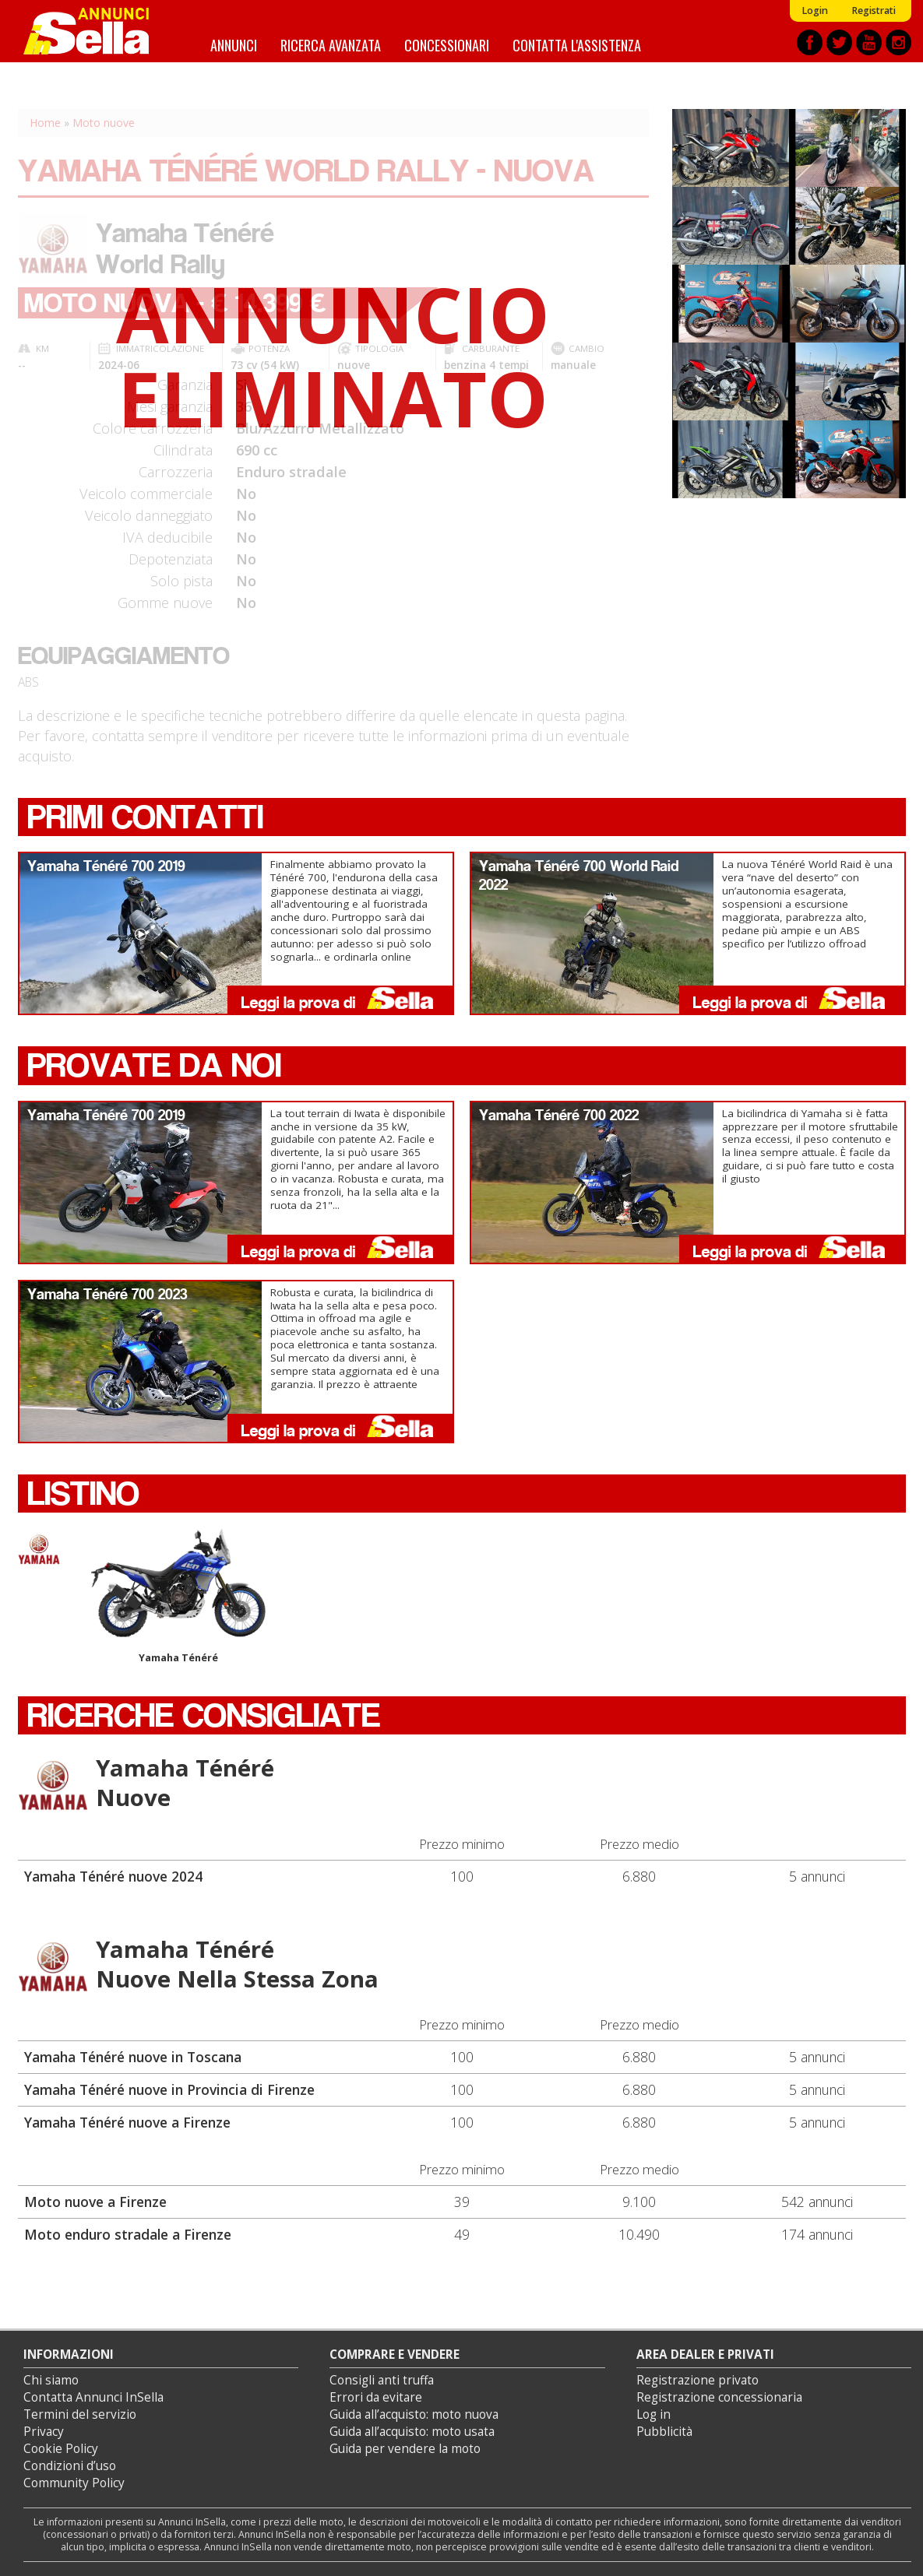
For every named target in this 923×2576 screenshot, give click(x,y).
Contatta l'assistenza (577, 44)
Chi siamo (51, 2380)
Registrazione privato (697, 2380)
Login (814, 10)
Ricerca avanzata (330, 44)
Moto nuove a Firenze (95, 2201)
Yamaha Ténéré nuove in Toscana (132, 2056)
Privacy (43, 2431)
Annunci (233, 44)
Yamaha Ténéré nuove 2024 (113, 1876)
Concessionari (446, 44)
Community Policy (74, 2483)
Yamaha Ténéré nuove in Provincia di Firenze (169, 2089)
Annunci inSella (95, 31)
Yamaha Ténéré (178, 1596)
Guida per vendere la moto (405, 2449)
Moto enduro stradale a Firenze (127, 2234)
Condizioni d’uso (69, 2466)
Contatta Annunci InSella (93, 2397)
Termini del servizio (79, 2414)
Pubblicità (664, 2431)
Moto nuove (103, 122)
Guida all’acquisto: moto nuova (413, 2414)
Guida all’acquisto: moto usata (412, 2431)
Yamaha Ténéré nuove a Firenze (127, 2122)
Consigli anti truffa (381, 2380)
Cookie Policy (60, 2449)
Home (45, 122)
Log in (653, 2414)
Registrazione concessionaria (719, 2397)
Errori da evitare (375, 2397)
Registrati (873, 10)
